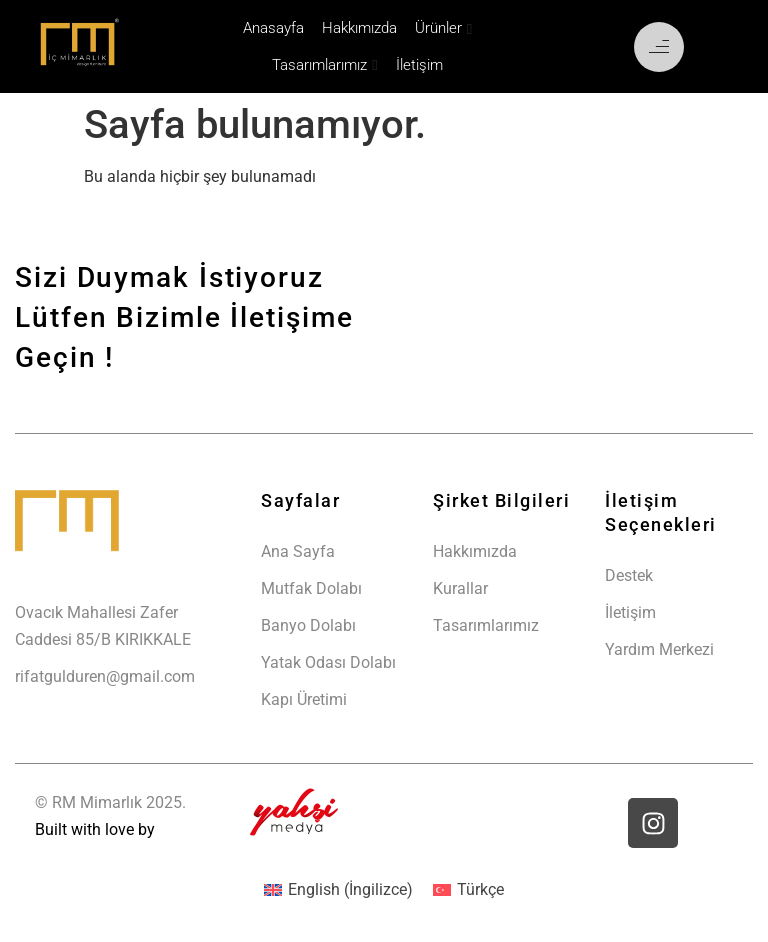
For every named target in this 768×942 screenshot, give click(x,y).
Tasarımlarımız (319, 65)
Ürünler (438, 28)
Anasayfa (273, 28)
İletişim (419, 65)
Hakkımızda (359, 28)
